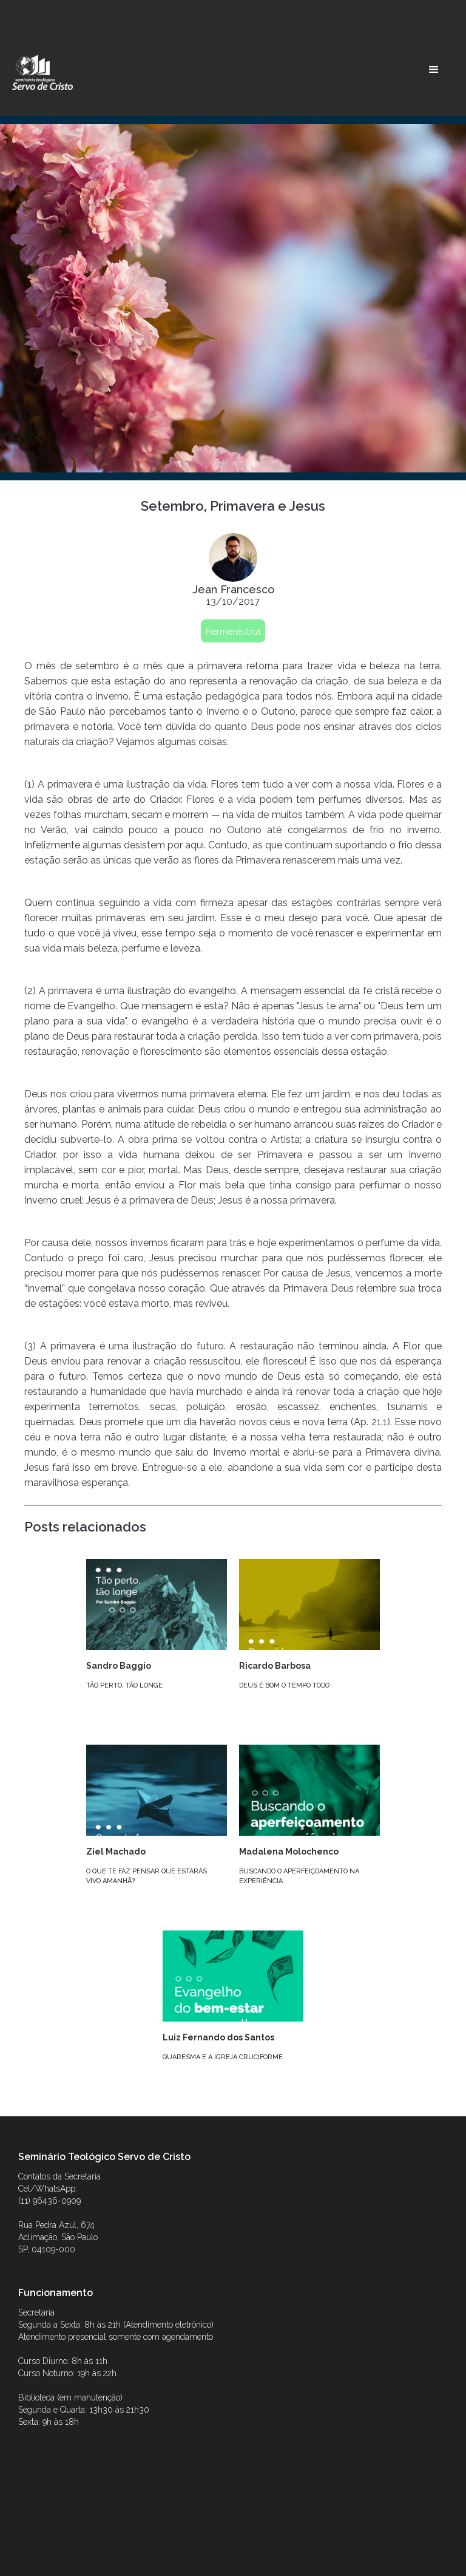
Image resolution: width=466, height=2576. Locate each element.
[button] (434, 70)
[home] (42, 72)
